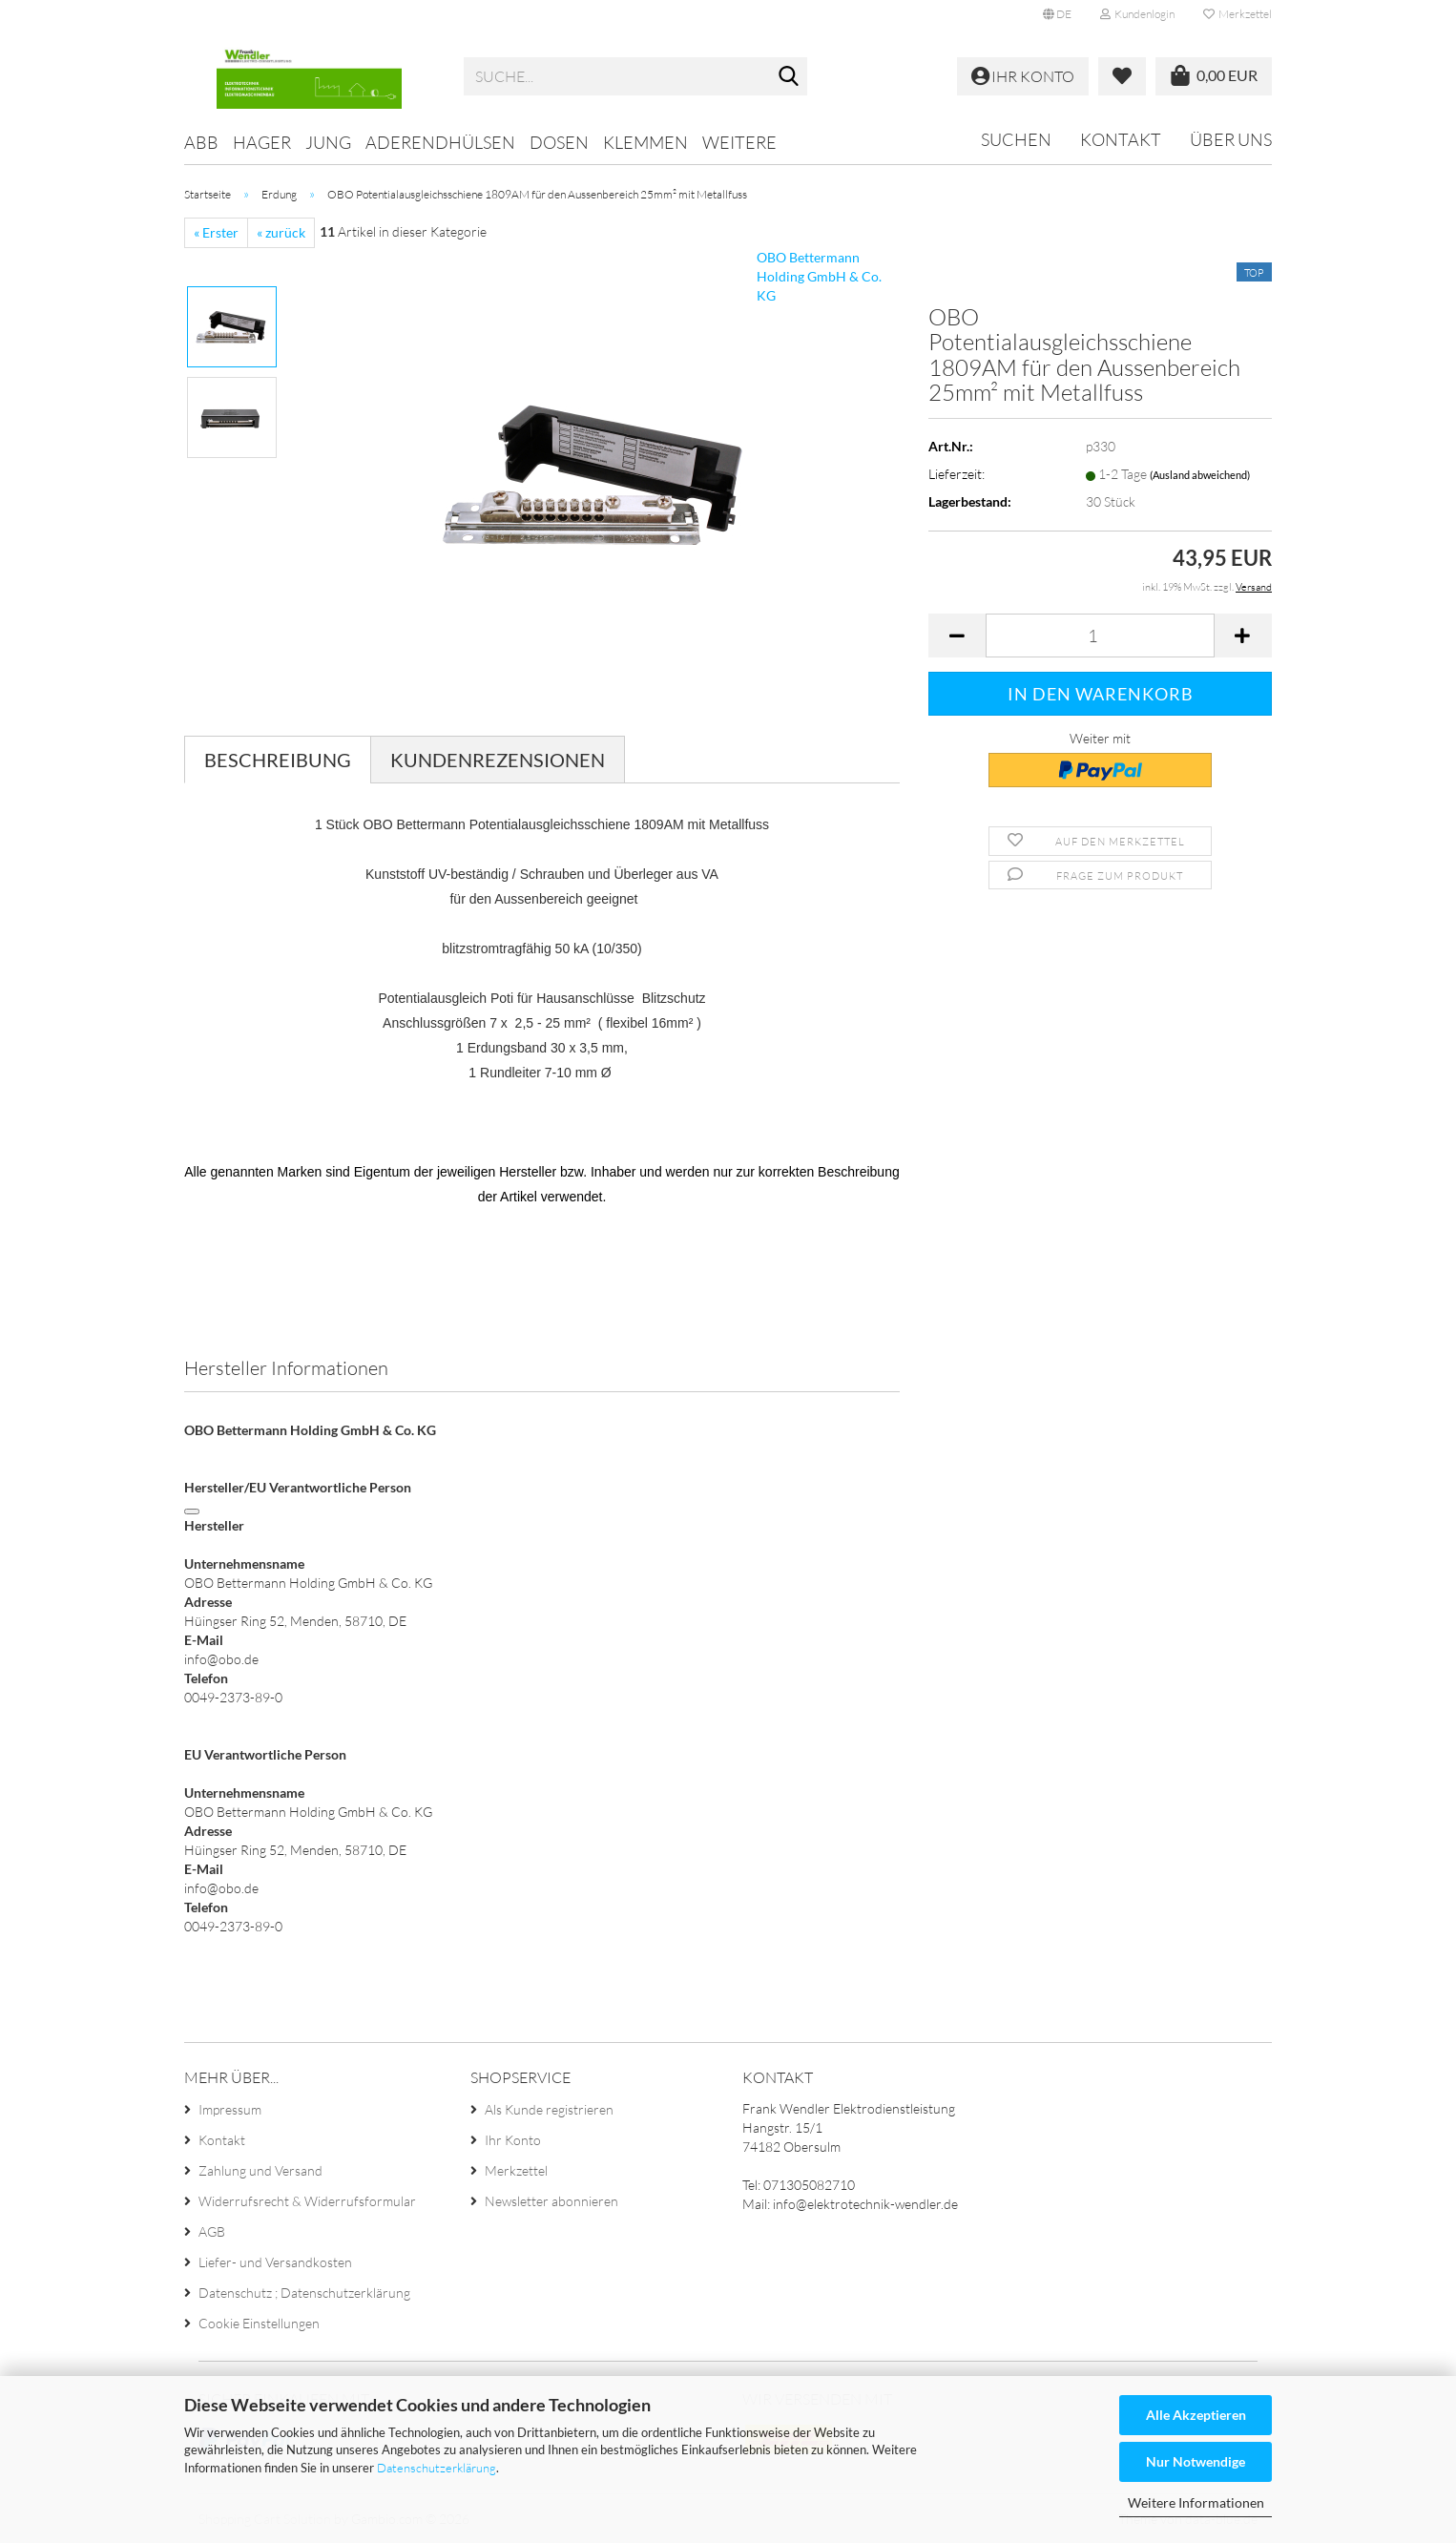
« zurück (281, 232)
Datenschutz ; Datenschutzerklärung (304, 2292)
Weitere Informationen (1196, 2502)
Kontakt (1120, 139)
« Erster (216, 232)
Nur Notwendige (1195, 2461)
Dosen (559, 142)
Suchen (1016, 139)
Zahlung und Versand (260, 2170)
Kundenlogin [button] (1137, 14)
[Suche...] (789, 77)
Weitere (739, 142)
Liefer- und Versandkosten (275, 2262)
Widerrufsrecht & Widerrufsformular (307, 2201)
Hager (262, 142)
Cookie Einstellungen (259, 2323)
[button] (1057, 14)
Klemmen (645, 142)
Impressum (229, 2109)
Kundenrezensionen (497, 759)
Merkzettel (1237, 14)
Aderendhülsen (440, 142)
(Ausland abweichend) (1200, 475)
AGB (211, 2231)
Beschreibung (277, 759)
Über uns (1231, 139)
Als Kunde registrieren (549, 2109)
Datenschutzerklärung (436, 2467)
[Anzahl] (1100, 635)
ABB (201, 142)
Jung (328, 142)
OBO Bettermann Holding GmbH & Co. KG (819, 276)
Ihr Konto (513, 2140)
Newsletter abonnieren (551, 2201)
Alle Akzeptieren (1196, 2415)
